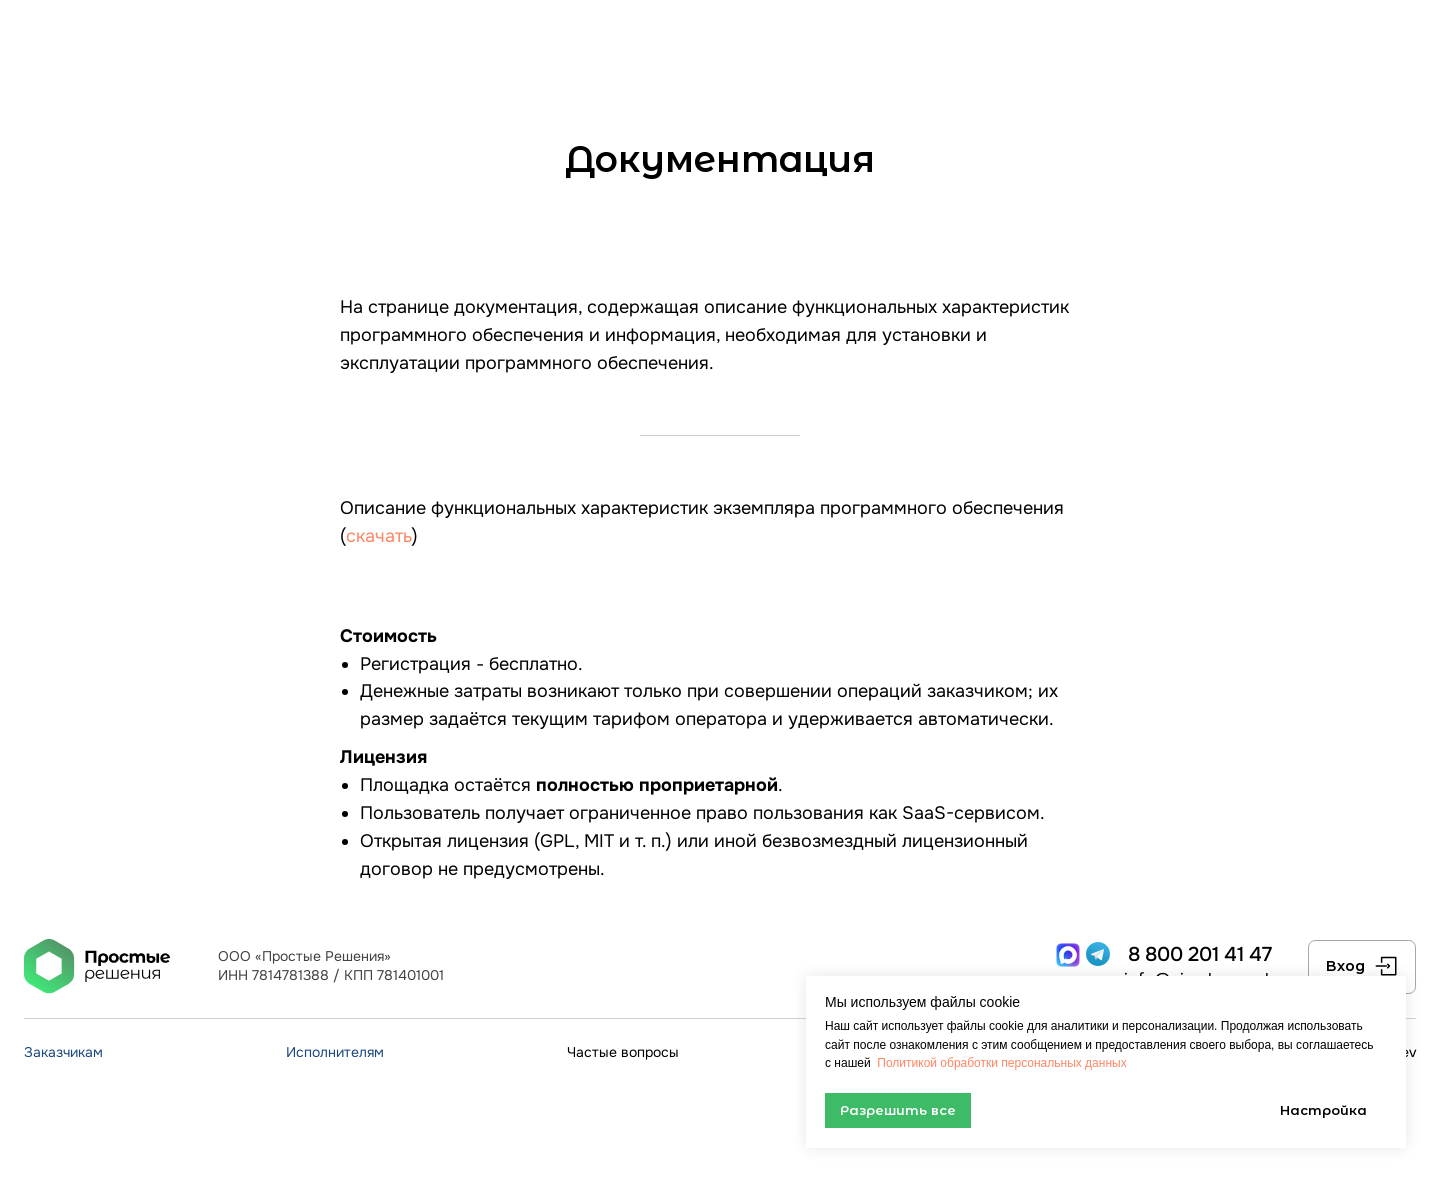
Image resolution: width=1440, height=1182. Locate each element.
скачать (379, 536)
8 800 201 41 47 (1200, 954)
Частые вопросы (623, 1052)
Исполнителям (335, 1052)
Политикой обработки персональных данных (1000, 1063)
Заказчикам (63, 1052)
